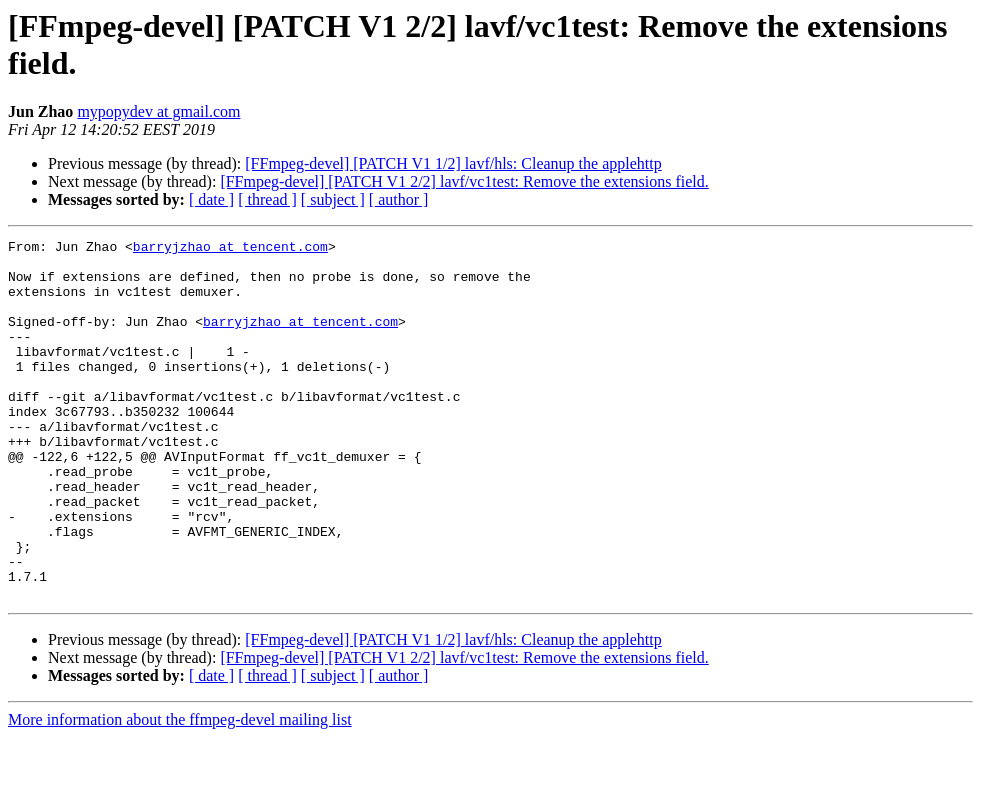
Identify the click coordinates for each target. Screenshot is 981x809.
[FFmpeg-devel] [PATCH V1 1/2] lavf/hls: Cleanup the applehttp (453, 163)
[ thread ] (267, 199)
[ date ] (211, 199)
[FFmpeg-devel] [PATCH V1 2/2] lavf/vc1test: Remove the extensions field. (464, 181)
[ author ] (399, 199)
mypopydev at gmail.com (158, 111)
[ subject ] (333, 199)
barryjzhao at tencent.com (230, 249)
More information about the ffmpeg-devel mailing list (180, 791)
